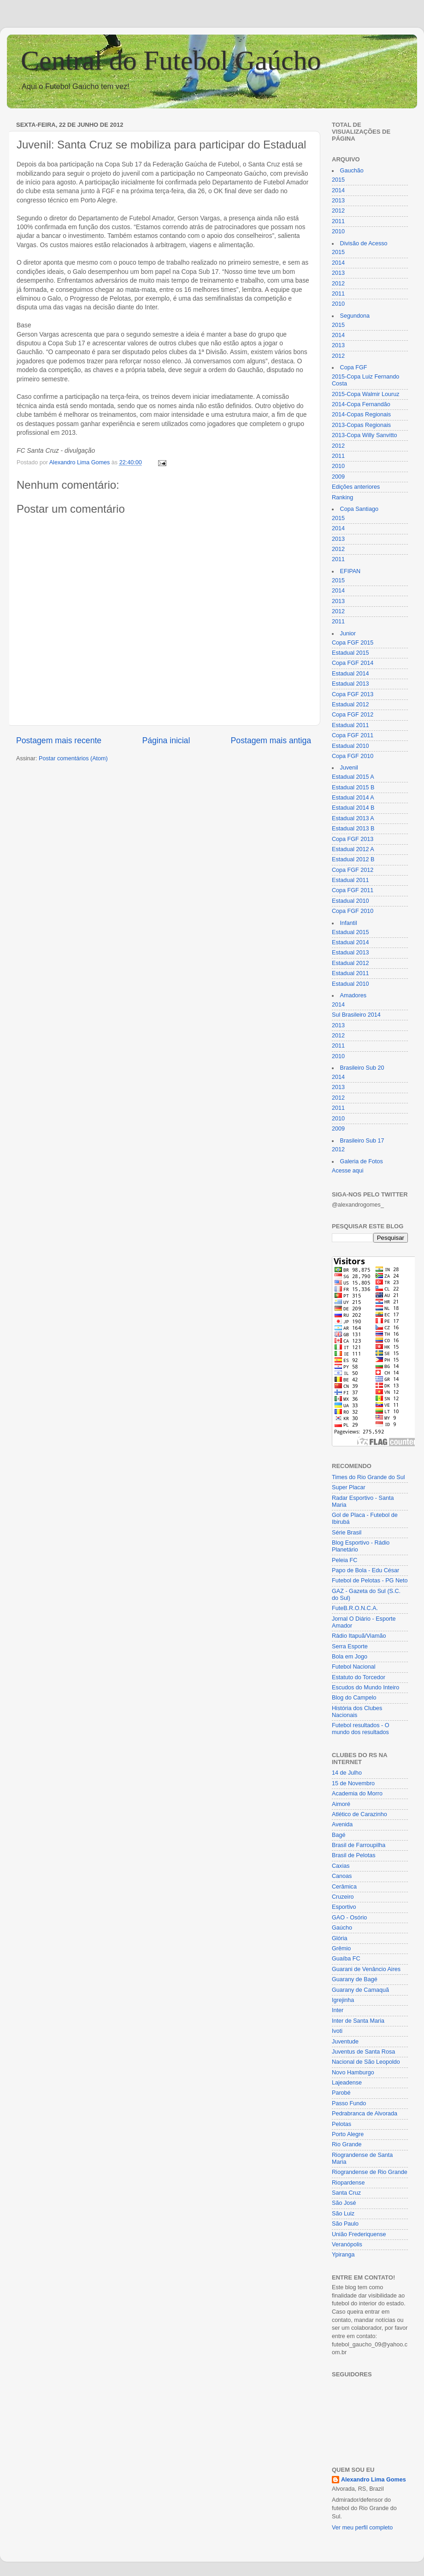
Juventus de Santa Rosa (363, 2052)
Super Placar (348, 1487)
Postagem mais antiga (271, 740)
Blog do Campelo (354, 1697)
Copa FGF (353, 367)
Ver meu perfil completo (362, 2527)
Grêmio (341, 1948)
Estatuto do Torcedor (358, 1677)
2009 (338, 477)
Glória (339, 1938)
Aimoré (341, 1804)
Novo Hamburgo (353, 2072)
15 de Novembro (353, 1783)
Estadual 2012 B (353, 859)
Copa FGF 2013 (352, 694)
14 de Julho (347, 1773)
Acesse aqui (348, 1170)
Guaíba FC (346, 1958)
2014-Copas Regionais (361, 414)
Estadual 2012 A (353, 849)
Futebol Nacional (354, 1667)
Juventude (345, 2041)
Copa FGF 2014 (352, 663)
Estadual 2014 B (353, 808)
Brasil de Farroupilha (358, 1845)
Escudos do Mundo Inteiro (365, 1687)
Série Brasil (346, 1532)
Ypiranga (343, 2254)
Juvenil (349, 767)
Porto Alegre (348, 2134)
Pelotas (341, 2124)
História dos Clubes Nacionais (357, 1711)
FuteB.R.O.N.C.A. (355, 1608)
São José (344, 2203)
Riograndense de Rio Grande (369, 2172)
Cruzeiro (343, 1897)
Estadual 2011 (350, 725)
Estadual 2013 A (353, 818)
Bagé (338, 1835)
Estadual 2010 (350, 746)
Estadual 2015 (350, 653)
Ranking (342, 497)
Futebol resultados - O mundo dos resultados (360, 1728)
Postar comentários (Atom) (73, 758)
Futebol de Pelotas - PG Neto (370, 1580)
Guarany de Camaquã (360, 1990)
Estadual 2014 (350, 673)
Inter (337, 2010)
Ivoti (337, 2031)
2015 (338, 180)
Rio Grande (346, 2144)
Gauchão (352, 170)
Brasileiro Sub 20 (362, 1068)
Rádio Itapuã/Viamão (359, 1636)
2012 (338, 210)
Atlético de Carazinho (359, 1814)
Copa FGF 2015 (352, 643)
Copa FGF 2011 (352, 735)
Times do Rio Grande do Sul (368, 1477)
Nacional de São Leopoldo (366, 2062)
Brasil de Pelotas (354, 1855)
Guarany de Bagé (354, 1979)
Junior (348, 633)
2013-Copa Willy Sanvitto (364, 435)
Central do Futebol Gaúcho (171, 60)
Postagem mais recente (58, 740)
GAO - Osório (349, 1917)
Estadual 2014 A (353, 797)
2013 (338, 200)
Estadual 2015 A (353, 777)
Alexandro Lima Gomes (373, 2479)
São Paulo (345, 2224)
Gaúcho (342, 1928)
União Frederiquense (359, 2234)
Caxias (341, 1866)
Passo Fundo (349, 2103)
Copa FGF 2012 (352, 714)
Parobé (341, 2093)
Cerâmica (344, 1886)
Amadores (353, 995)
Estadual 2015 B (353, 787)
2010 (338, 231)
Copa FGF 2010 (352, 756)
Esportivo (344, 1907)
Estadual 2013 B (353, 828)
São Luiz (343, 2213)
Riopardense (348, 2182)
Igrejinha (343, 2000)
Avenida (342, 1824)
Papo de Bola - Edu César (365, 1570)
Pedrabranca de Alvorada (364, 2113)
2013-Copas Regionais (361, 425)
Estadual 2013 (350, 684)
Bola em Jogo (349, 1656)
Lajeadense (347, 2082)
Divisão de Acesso (364, 243)
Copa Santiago (359, 509)
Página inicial (166, 740)
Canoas (342, 1876)
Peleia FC (344, 1560)
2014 (338, 190)
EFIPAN (350, 571)
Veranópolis (347, 2244)
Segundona (355, 316)
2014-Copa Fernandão (361, 404)
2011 (338, 221)
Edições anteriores (356, 487)
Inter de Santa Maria (358, 2021)
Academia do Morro (357, 1793)
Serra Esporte (350, 1646)
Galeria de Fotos (361, 1161)
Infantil (348, 923)
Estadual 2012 (350, 704)
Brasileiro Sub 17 (362, 1140)
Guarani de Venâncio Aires (366, 1969)
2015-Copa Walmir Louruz (366, 394)
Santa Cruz (346, 2193)
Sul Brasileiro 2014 (356, 1015)
